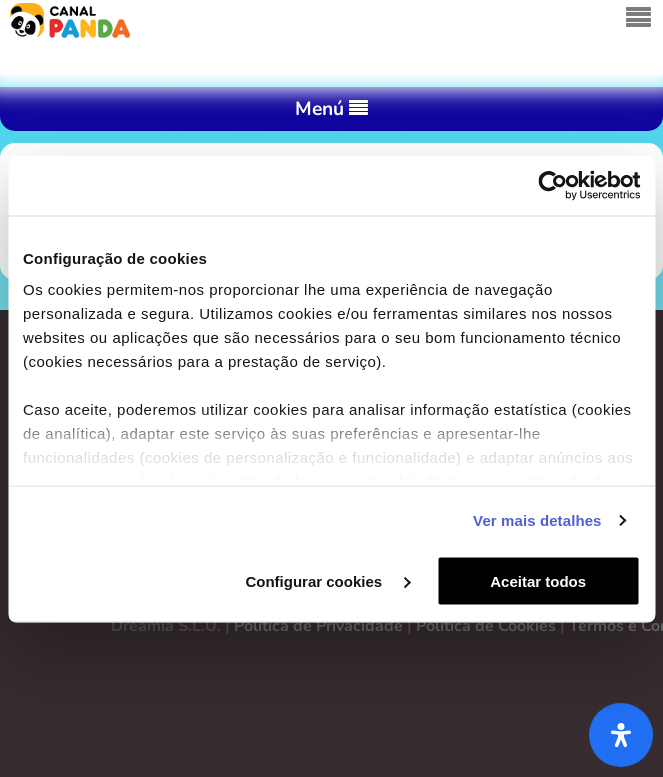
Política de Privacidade (318, 626)
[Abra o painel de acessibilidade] (621, 735)
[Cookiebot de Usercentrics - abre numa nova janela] (552, 185)
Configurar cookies (327, 580)
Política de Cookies (486, 626)
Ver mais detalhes (537, 520)
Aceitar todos (538, 580)
